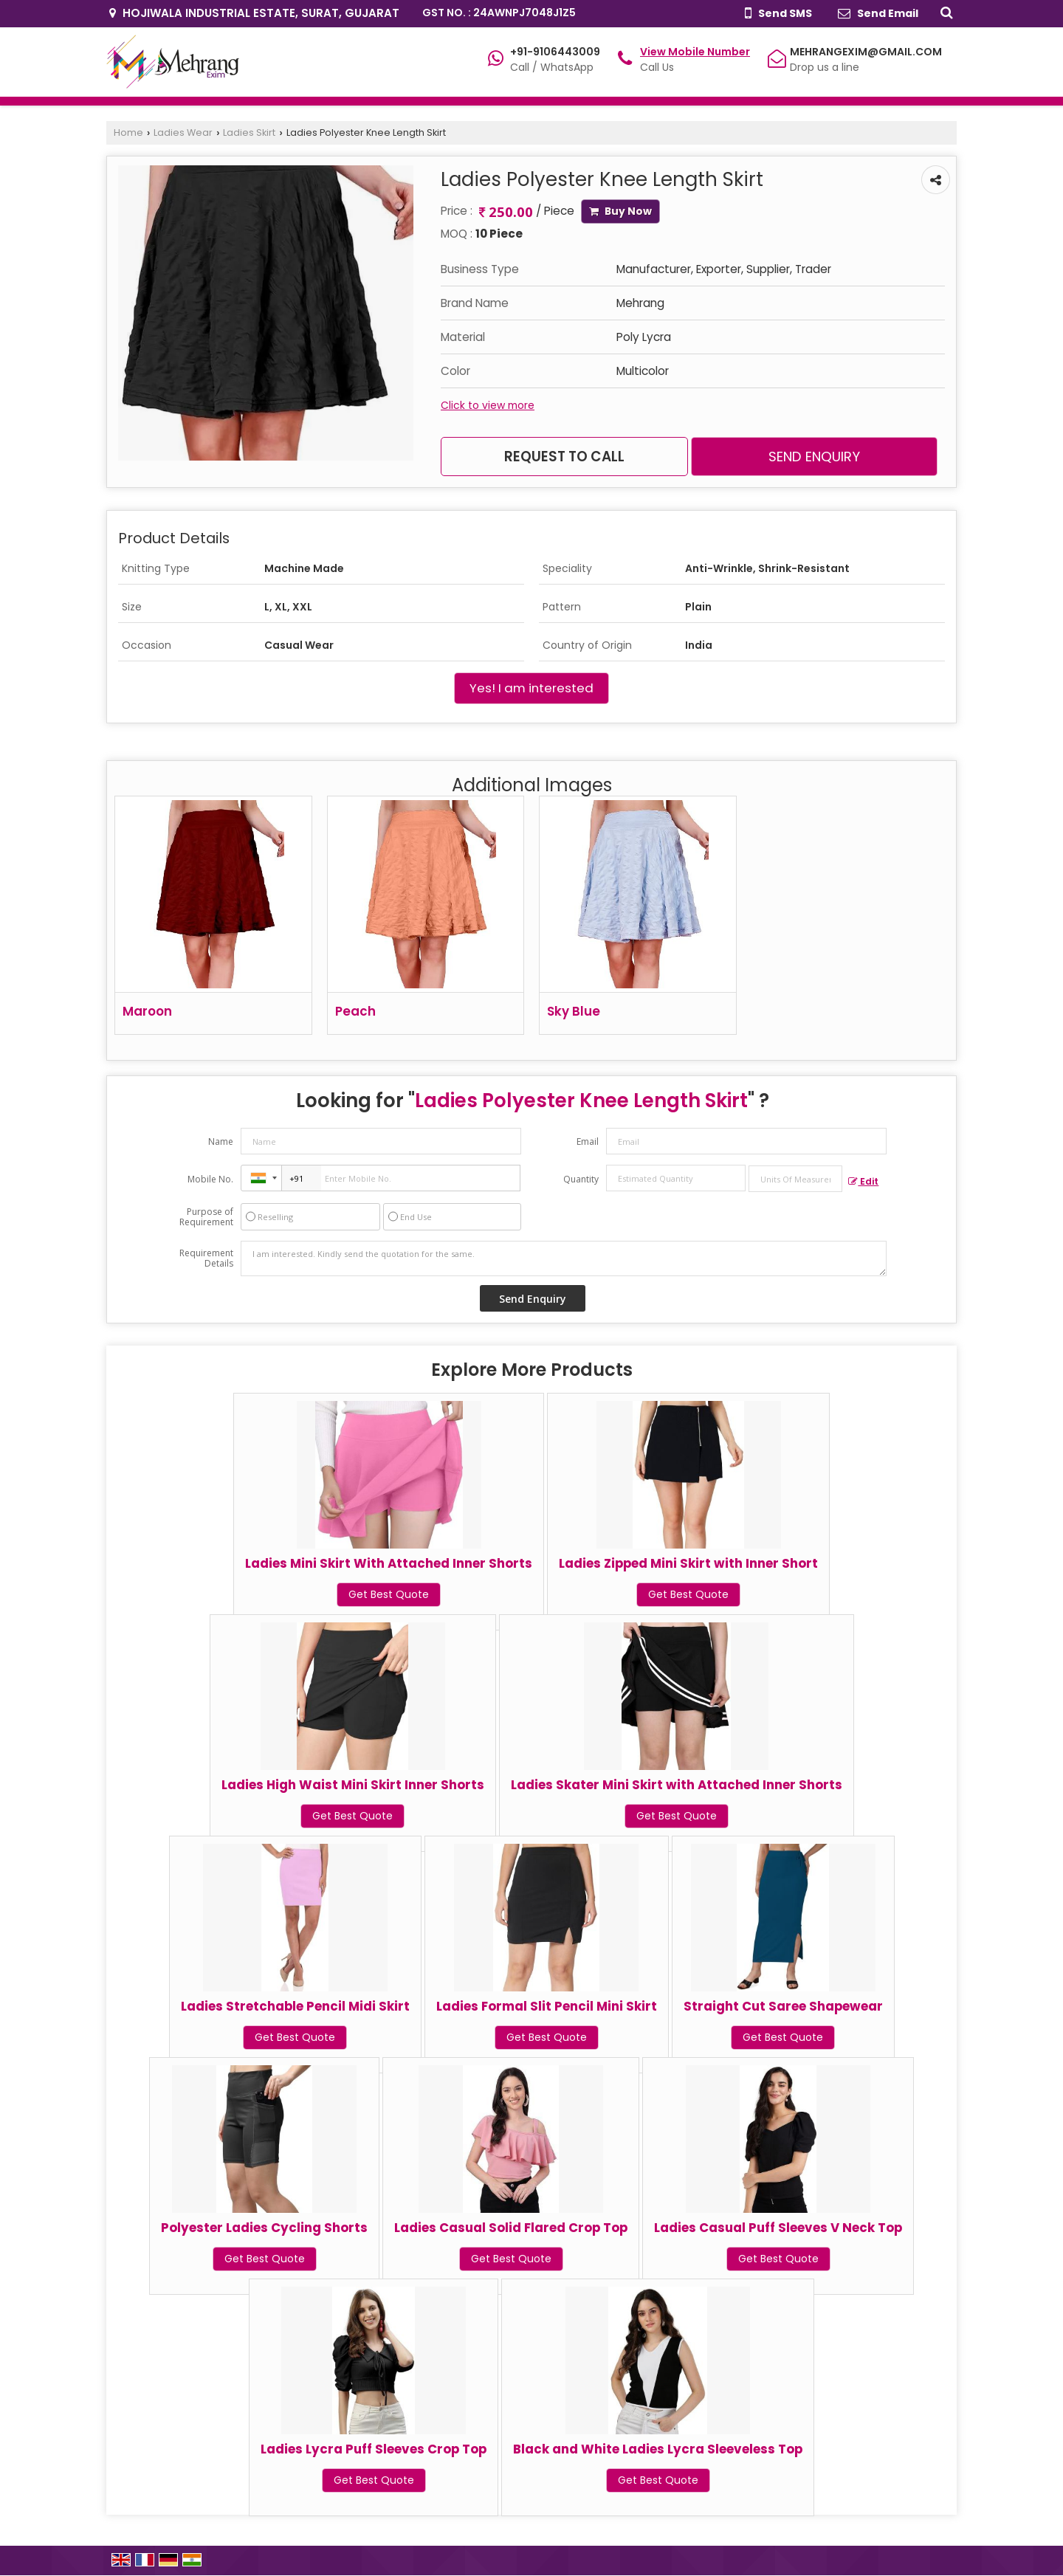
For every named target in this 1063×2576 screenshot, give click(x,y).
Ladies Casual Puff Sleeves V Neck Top (778, 2227)
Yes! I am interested (531, 688)
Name (220, 1141)
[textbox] (795, 1178)
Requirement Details (206, 1258)
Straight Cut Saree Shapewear (783, 2006)
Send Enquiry (814, 456)
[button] (695, 51)
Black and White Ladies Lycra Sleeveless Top (657, 2449)
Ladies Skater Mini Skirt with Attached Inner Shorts (676, 1785)
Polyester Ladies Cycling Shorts (264, 2227)
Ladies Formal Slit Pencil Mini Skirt (546, 2006)
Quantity (581, 1179)
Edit (863, 1181)
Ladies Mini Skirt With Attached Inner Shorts (388, 1563)
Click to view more (487, 405)
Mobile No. (210, 1179)
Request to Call (564, 456)
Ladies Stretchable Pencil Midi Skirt (295, 2006)
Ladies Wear (183, 132)
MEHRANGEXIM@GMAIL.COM (866, 51)
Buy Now (620, 211)
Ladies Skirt (249, 132)
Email (588, 1141)
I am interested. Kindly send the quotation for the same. (564, 1258)
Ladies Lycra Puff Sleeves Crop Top (373, 2449)
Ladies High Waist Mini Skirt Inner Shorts (352, 1785)
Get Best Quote (388, 1594)
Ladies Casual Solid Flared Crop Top (510, 2227)
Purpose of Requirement (206, 1217)
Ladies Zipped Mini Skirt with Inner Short (688, 1563)
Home (128, 132)
